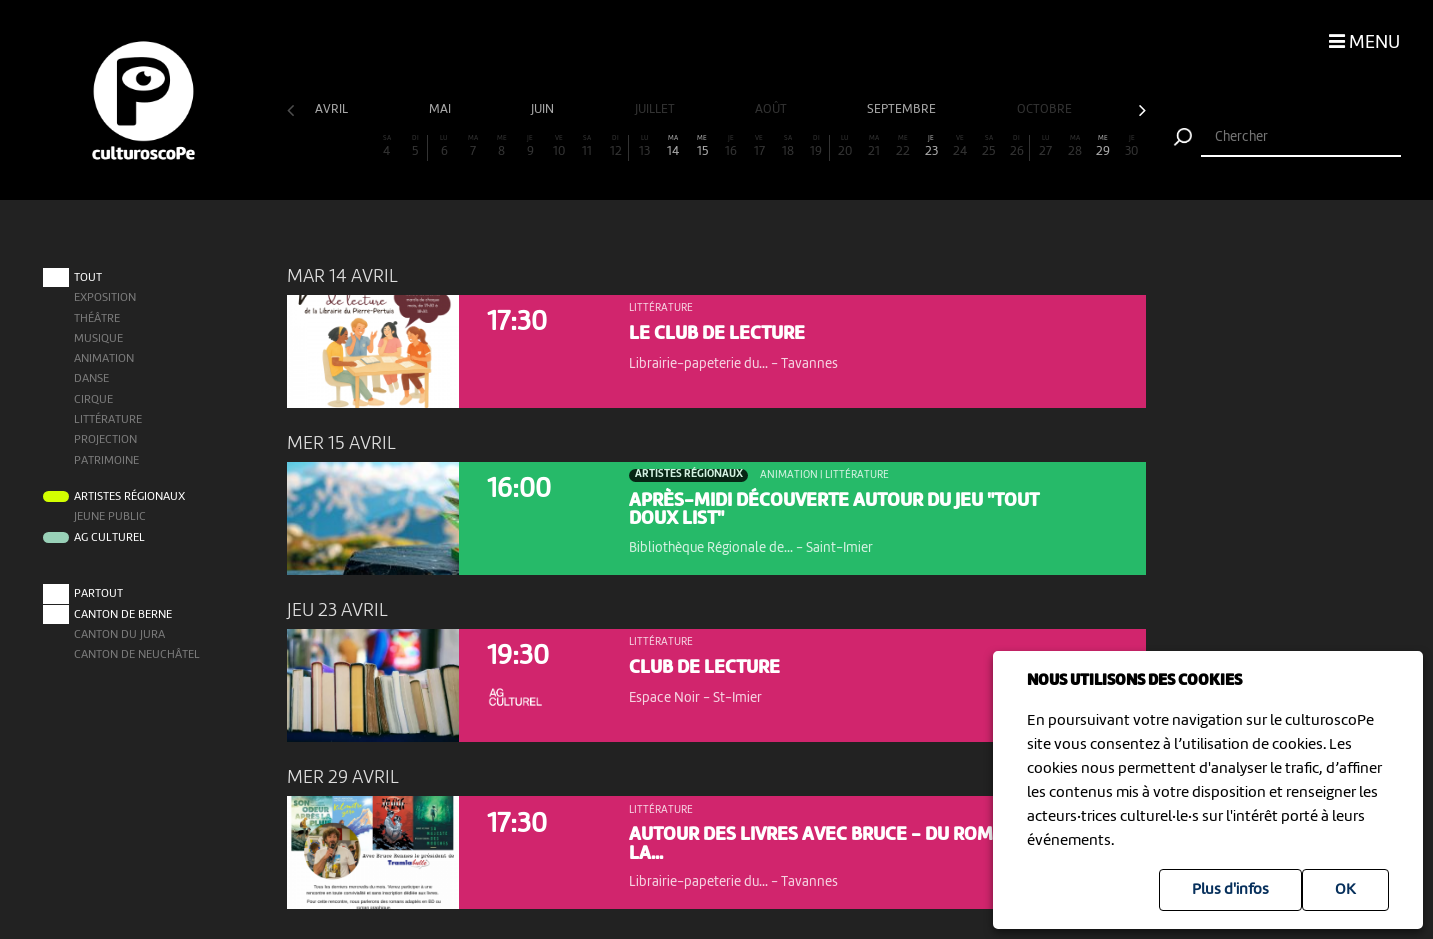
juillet (656, 109)
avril (333, 109)
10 (559, 146)
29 (1103, 146)
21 (874, 146)
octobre (1046, 109)
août (772, 109)
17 (760, 146)
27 (1046, 146)
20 (846, 146)
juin (544, 109)
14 (674, 146)
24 (960, 146)
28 (1075, 146)
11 (588, 146)
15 (702, 146)
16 (731, 146)
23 (931, 146)
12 (615, 146)
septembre (903, 109)
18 (788, 146)
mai (441, 109)
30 (1132, 146)
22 (903, 146)
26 (1016, 146)
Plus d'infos (1230, 890)
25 (989, 146)
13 (645, 146)
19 (816, 146)
